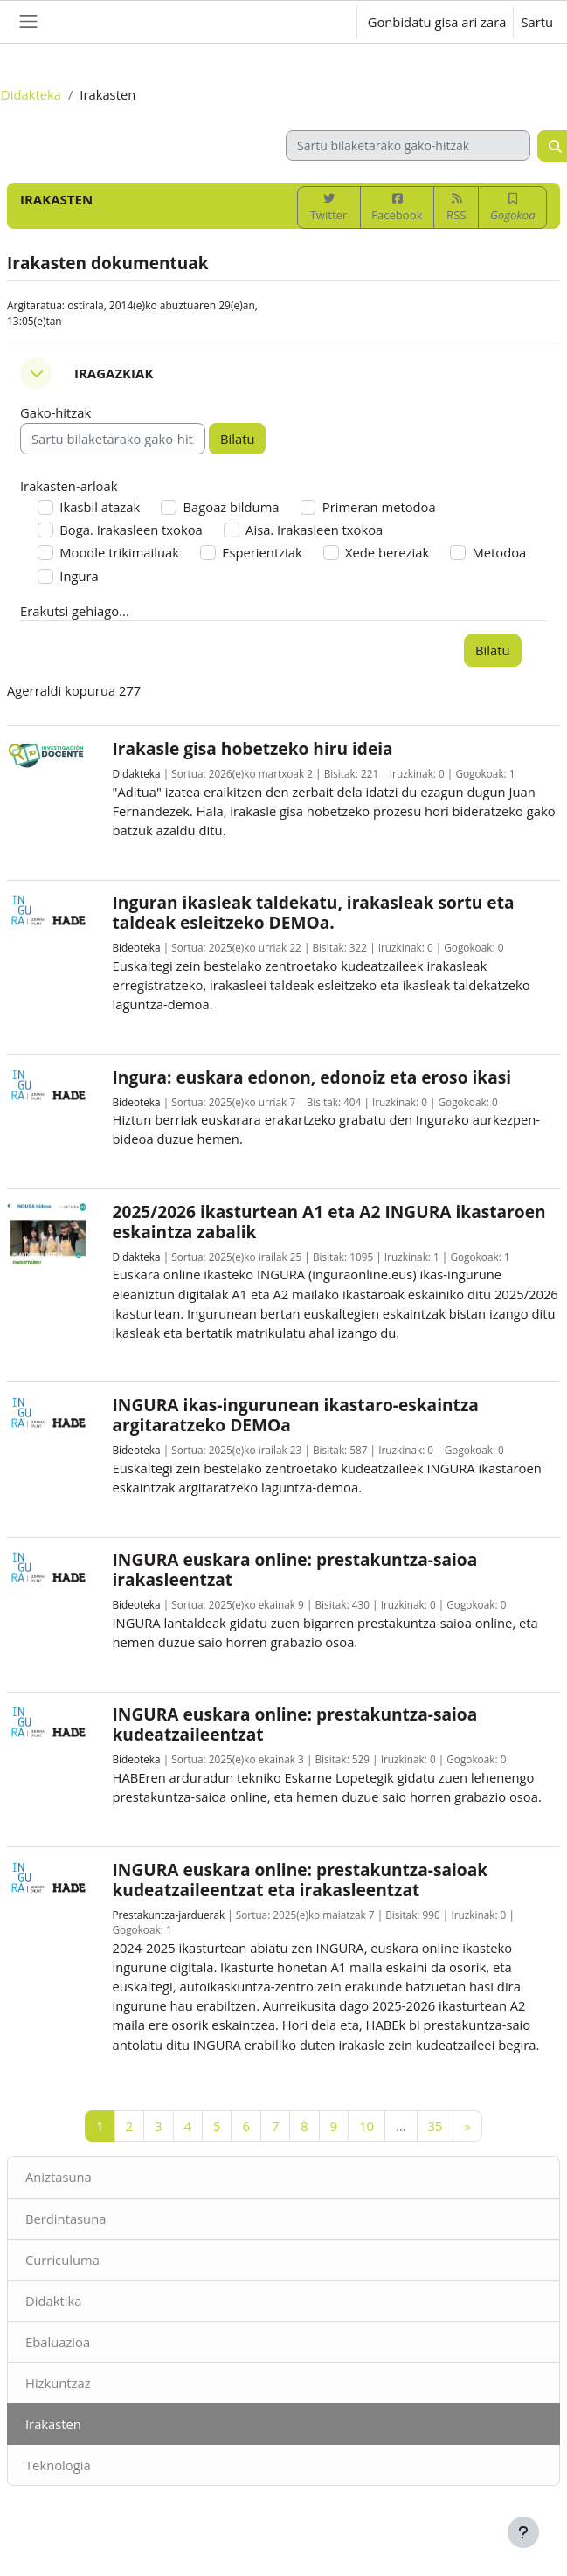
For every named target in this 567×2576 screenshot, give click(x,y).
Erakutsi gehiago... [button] (74, 611)
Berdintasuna (65, 2218)
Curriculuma (62, 2259)
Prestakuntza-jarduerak (169, 1915)
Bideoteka (137, 947)
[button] (325, 22)
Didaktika (53, 2300)
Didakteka (31, 94)
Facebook (396, 208)
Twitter (329, 208)
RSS (456, 208)
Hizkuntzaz (58, 2383)
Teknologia (58, 2465)
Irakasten (53, 2424)
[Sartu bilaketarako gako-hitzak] (408, 145)
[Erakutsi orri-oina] (523, 2532)
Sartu (537, 22)
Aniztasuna (58, 2176)
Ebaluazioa (57, 2342)
